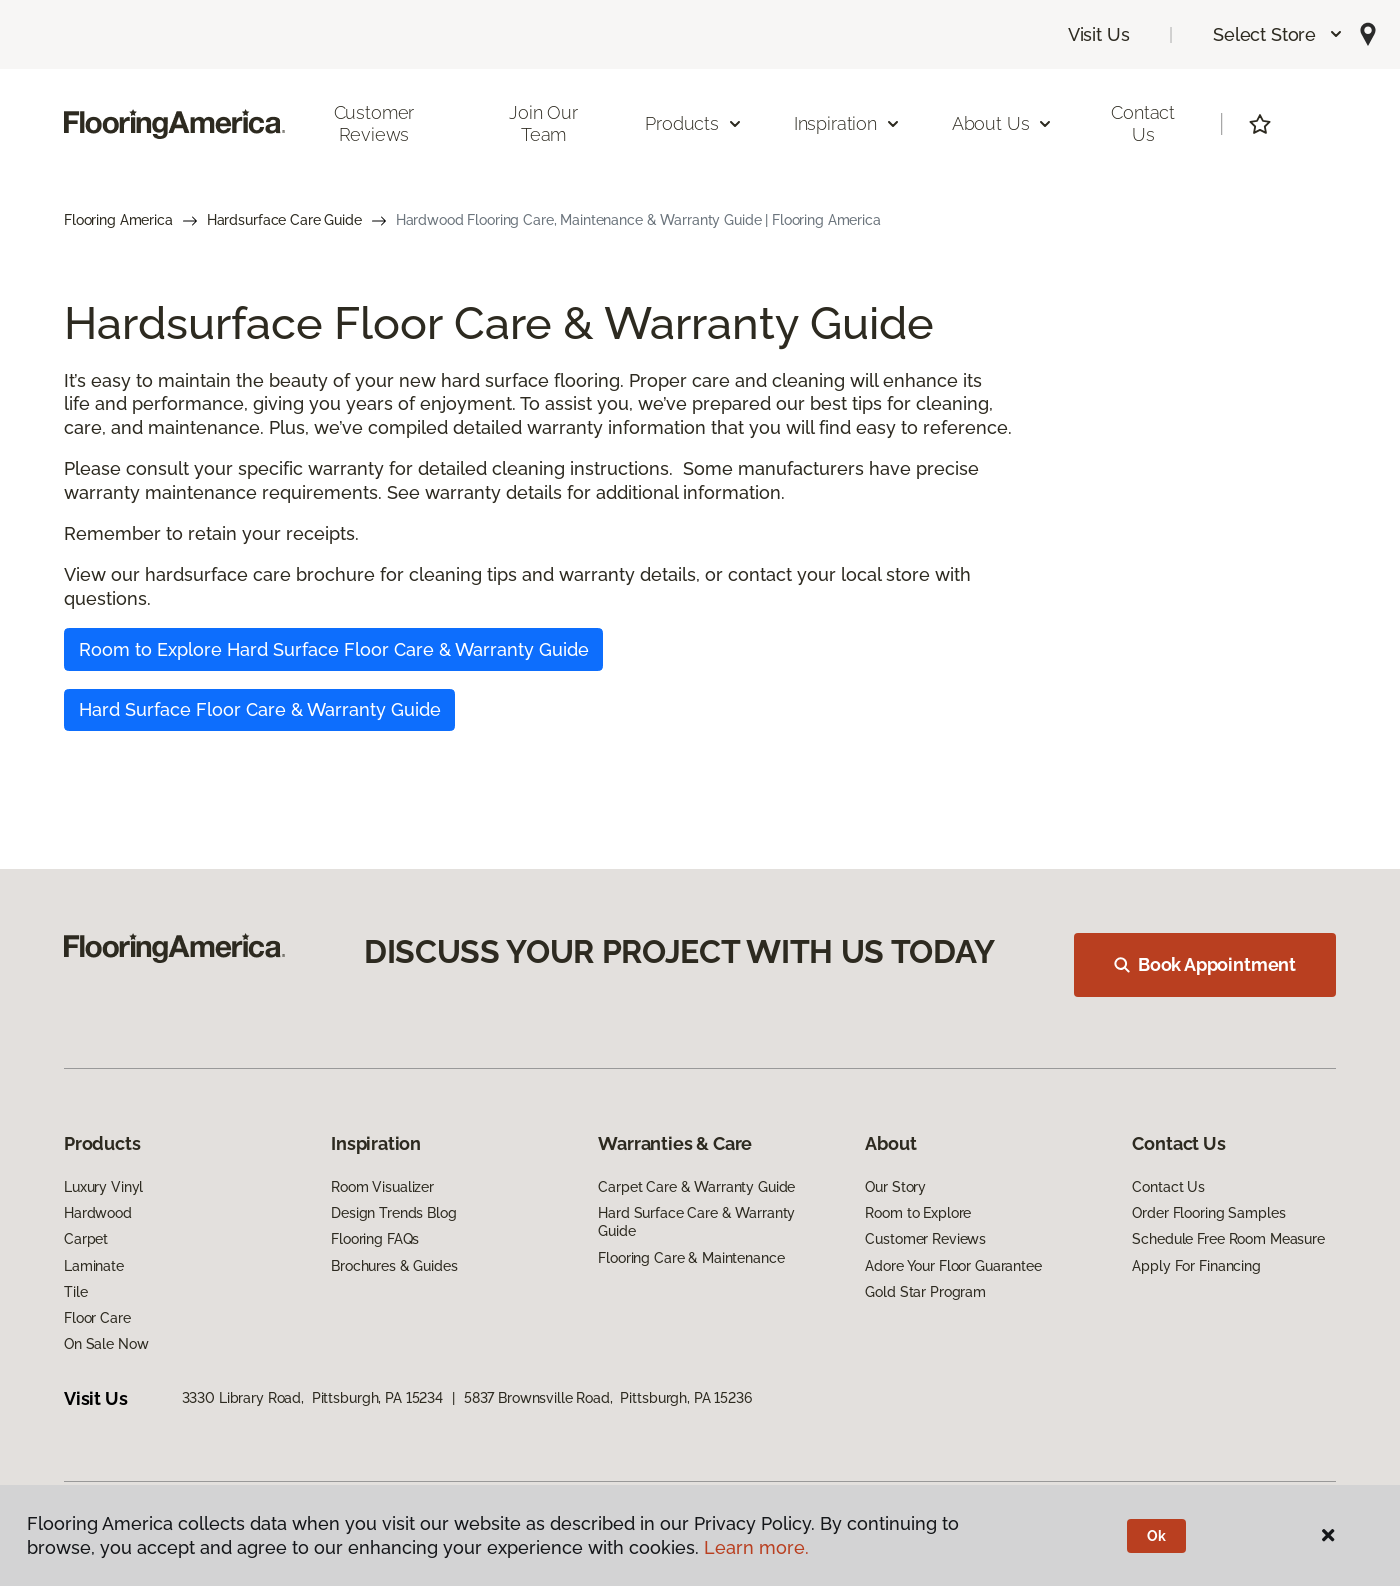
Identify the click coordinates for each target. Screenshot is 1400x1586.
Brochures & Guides (394, 1266)
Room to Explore (918, 1213)
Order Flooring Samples (1208, 1213)
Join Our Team (543, 123)
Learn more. (756, 1547)
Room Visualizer (382, 1187)
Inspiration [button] (847, 123)
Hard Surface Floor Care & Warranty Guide (260, 709)
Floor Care (97, 1318)
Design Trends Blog (393, 1213)
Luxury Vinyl (103, 1187)
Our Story (895, 1187)
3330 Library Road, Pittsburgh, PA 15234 (312, 1398)
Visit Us (1099, 34)
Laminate (94, 1266)
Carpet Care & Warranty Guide (696, 1187)
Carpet (86, 1239)
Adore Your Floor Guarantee (953, 1266)
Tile (75, 1292)
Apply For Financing (1196, 1266)
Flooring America (118, 220)
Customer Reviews (374, 123)
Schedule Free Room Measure (1228, 1239)
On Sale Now (106, 1344)
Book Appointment (1205, 964)
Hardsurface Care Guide (284, 220)
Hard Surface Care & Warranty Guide (696, 1222)
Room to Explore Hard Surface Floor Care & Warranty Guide (334, 649)
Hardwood (98, 1213)
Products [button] (694, 123)
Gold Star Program (925, 1292)
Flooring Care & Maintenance (691, 1258)
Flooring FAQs (375, 1239)
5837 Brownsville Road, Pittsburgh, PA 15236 (608, 1398)
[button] (1278, 34)
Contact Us (1143, 123)
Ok (1156, 1536)
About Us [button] (1003, 123)
